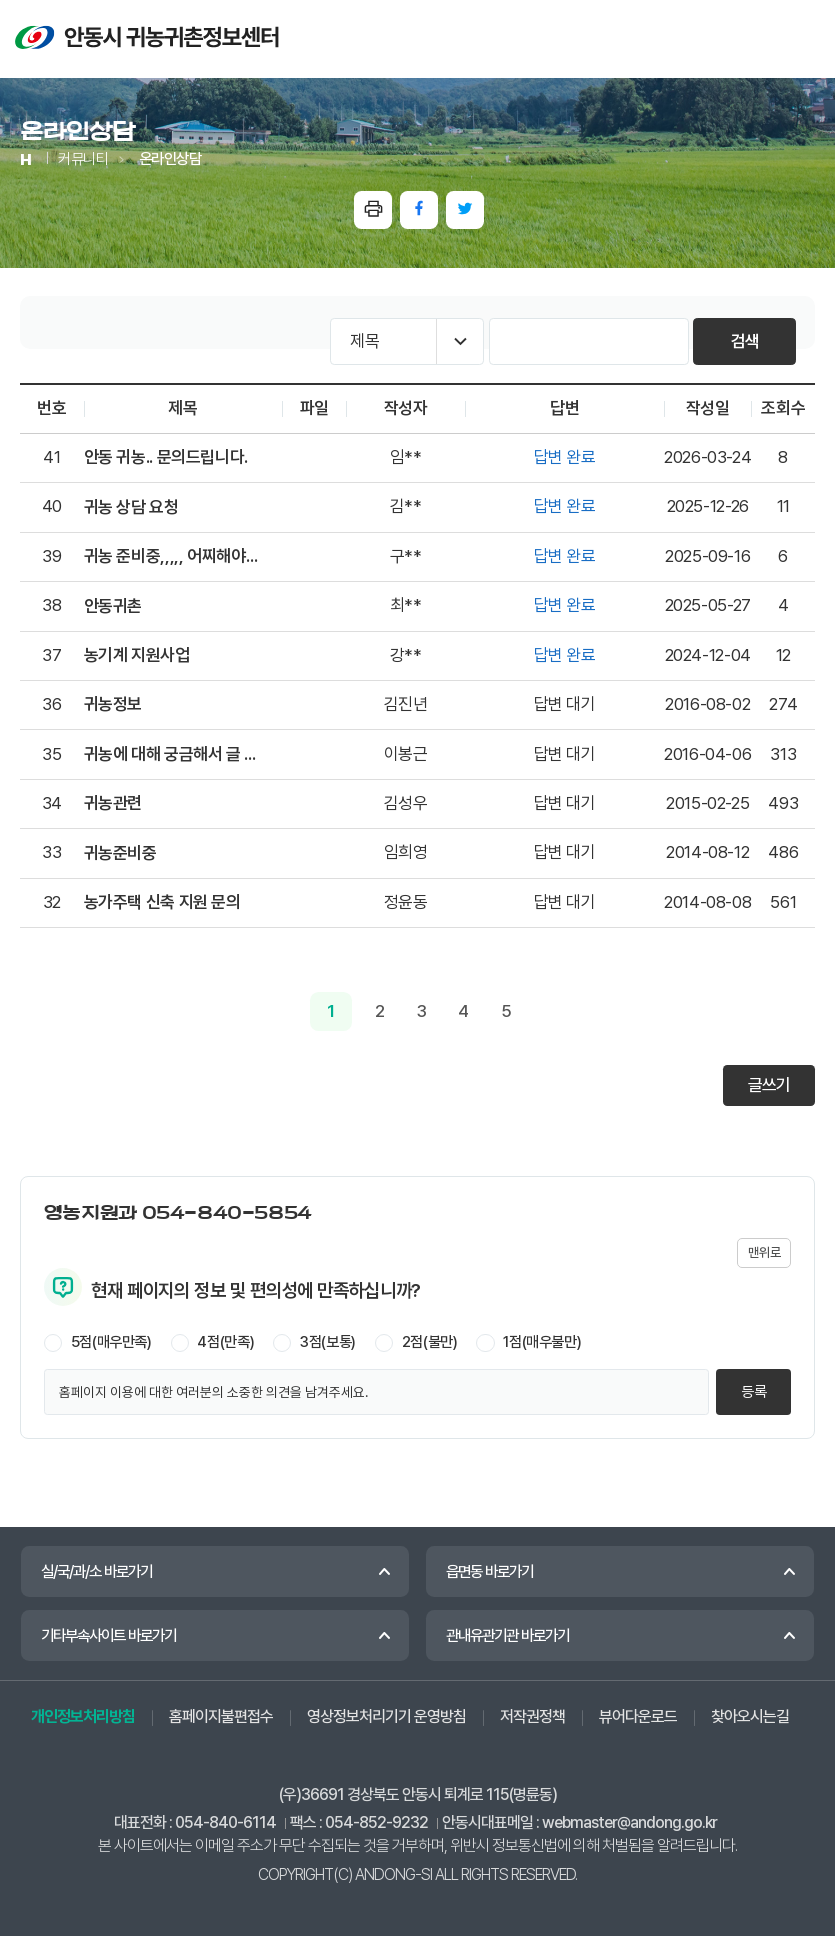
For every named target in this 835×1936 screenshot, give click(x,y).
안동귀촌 (113, 606)
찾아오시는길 (750, 1716)
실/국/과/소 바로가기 (96, 1571)
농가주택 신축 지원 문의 (162, 902)
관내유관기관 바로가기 (507, 1635)
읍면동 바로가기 (489, 1571)
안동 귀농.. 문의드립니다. (166, 457)
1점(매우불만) (542, 1342)
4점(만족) (225, 1342)
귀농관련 (113, 803)
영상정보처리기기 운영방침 (386, 1716)
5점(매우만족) (111, 1342)
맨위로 (764, 1252)
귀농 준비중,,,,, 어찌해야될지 (173, 556)
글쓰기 (768, 1085)
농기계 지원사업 (137, 655)
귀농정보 (113, 704)
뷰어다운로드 (638, 1716)
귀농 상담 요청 (131, 507)
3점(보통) (328, 1342)
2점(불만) (430, 1342)
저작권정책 (532, 1716)
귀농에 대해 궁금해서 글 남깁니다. (173, 754)
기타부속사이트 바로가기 (108, 1635)
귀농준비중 (120, 853)
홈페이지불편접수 (221, 1716)
